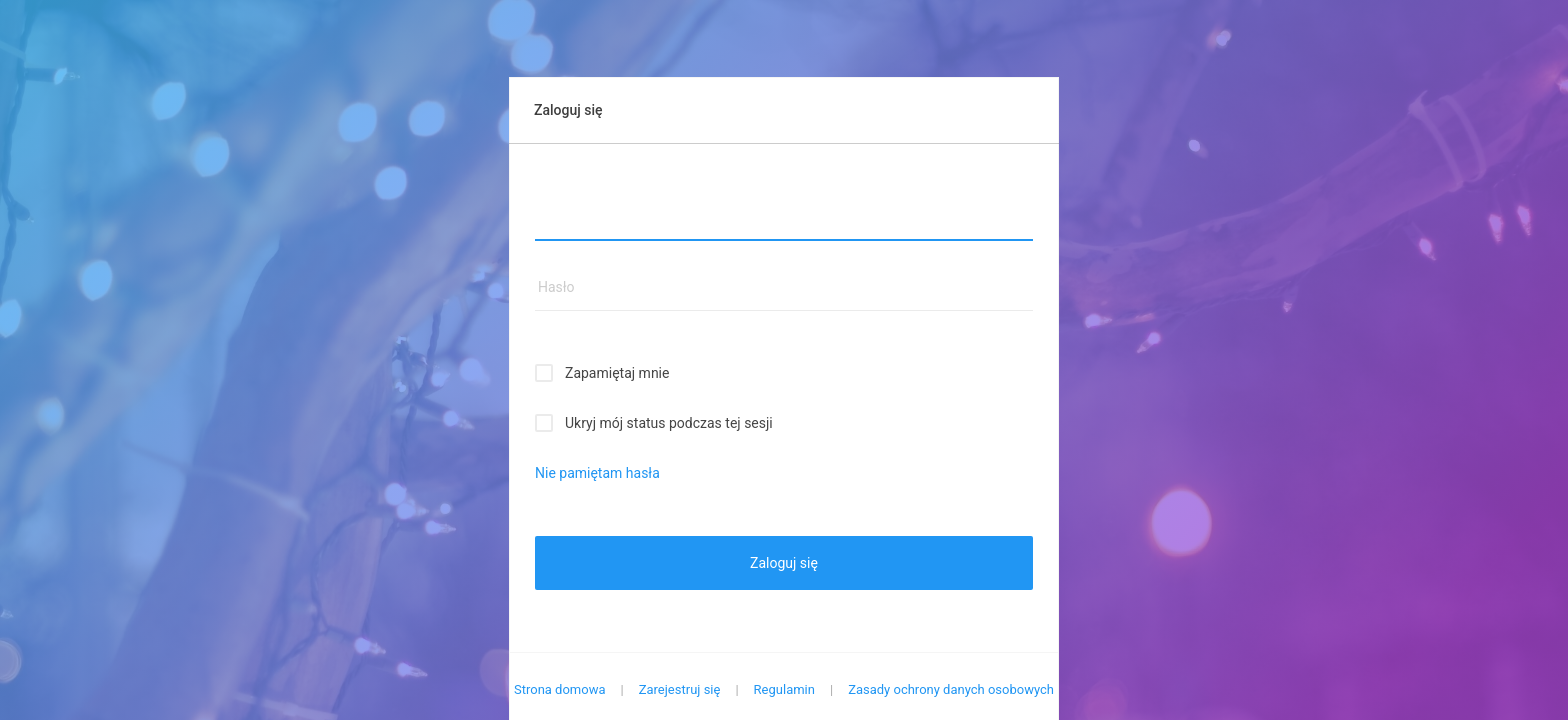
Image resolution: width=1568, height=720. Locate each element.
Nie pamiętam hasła (597, 473)
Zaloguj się (784, 563)
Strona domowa (560, 689)
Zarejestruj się (680, 689)
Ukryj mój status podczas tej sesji (669, 423)
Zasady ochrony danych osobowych (951, 689)
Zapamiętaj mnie (617, 373)
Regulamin (784, 689)
